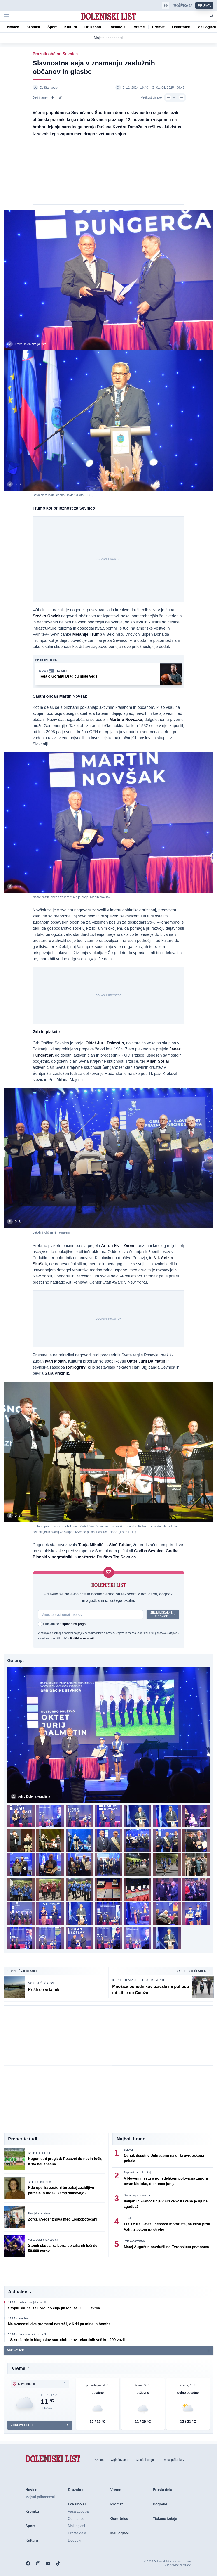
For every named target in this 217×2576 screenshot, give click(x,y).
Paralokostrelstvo (134, 2241)
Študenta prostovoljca (137, 2195)
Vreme (18, 2368)
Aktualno (18, 2291)
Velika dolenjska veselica (43, 2239)
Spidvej (128, 2149)
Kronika (128, 2218)
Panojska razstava (39, 2213)
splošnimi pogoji (74, 1624)
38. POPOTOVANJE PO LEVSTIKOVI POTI (138, 1980)
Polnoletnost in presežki (33, 2334)
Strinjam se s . (65, 1624)
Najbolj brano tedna (39, 2181)
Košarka (62, 670)
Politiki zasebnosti (82, 1638)
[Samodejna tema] (165, 5)
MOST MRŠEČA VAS (41, 1983)
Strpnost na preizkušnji (137, 2172)
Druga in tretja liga (39, 2152)
